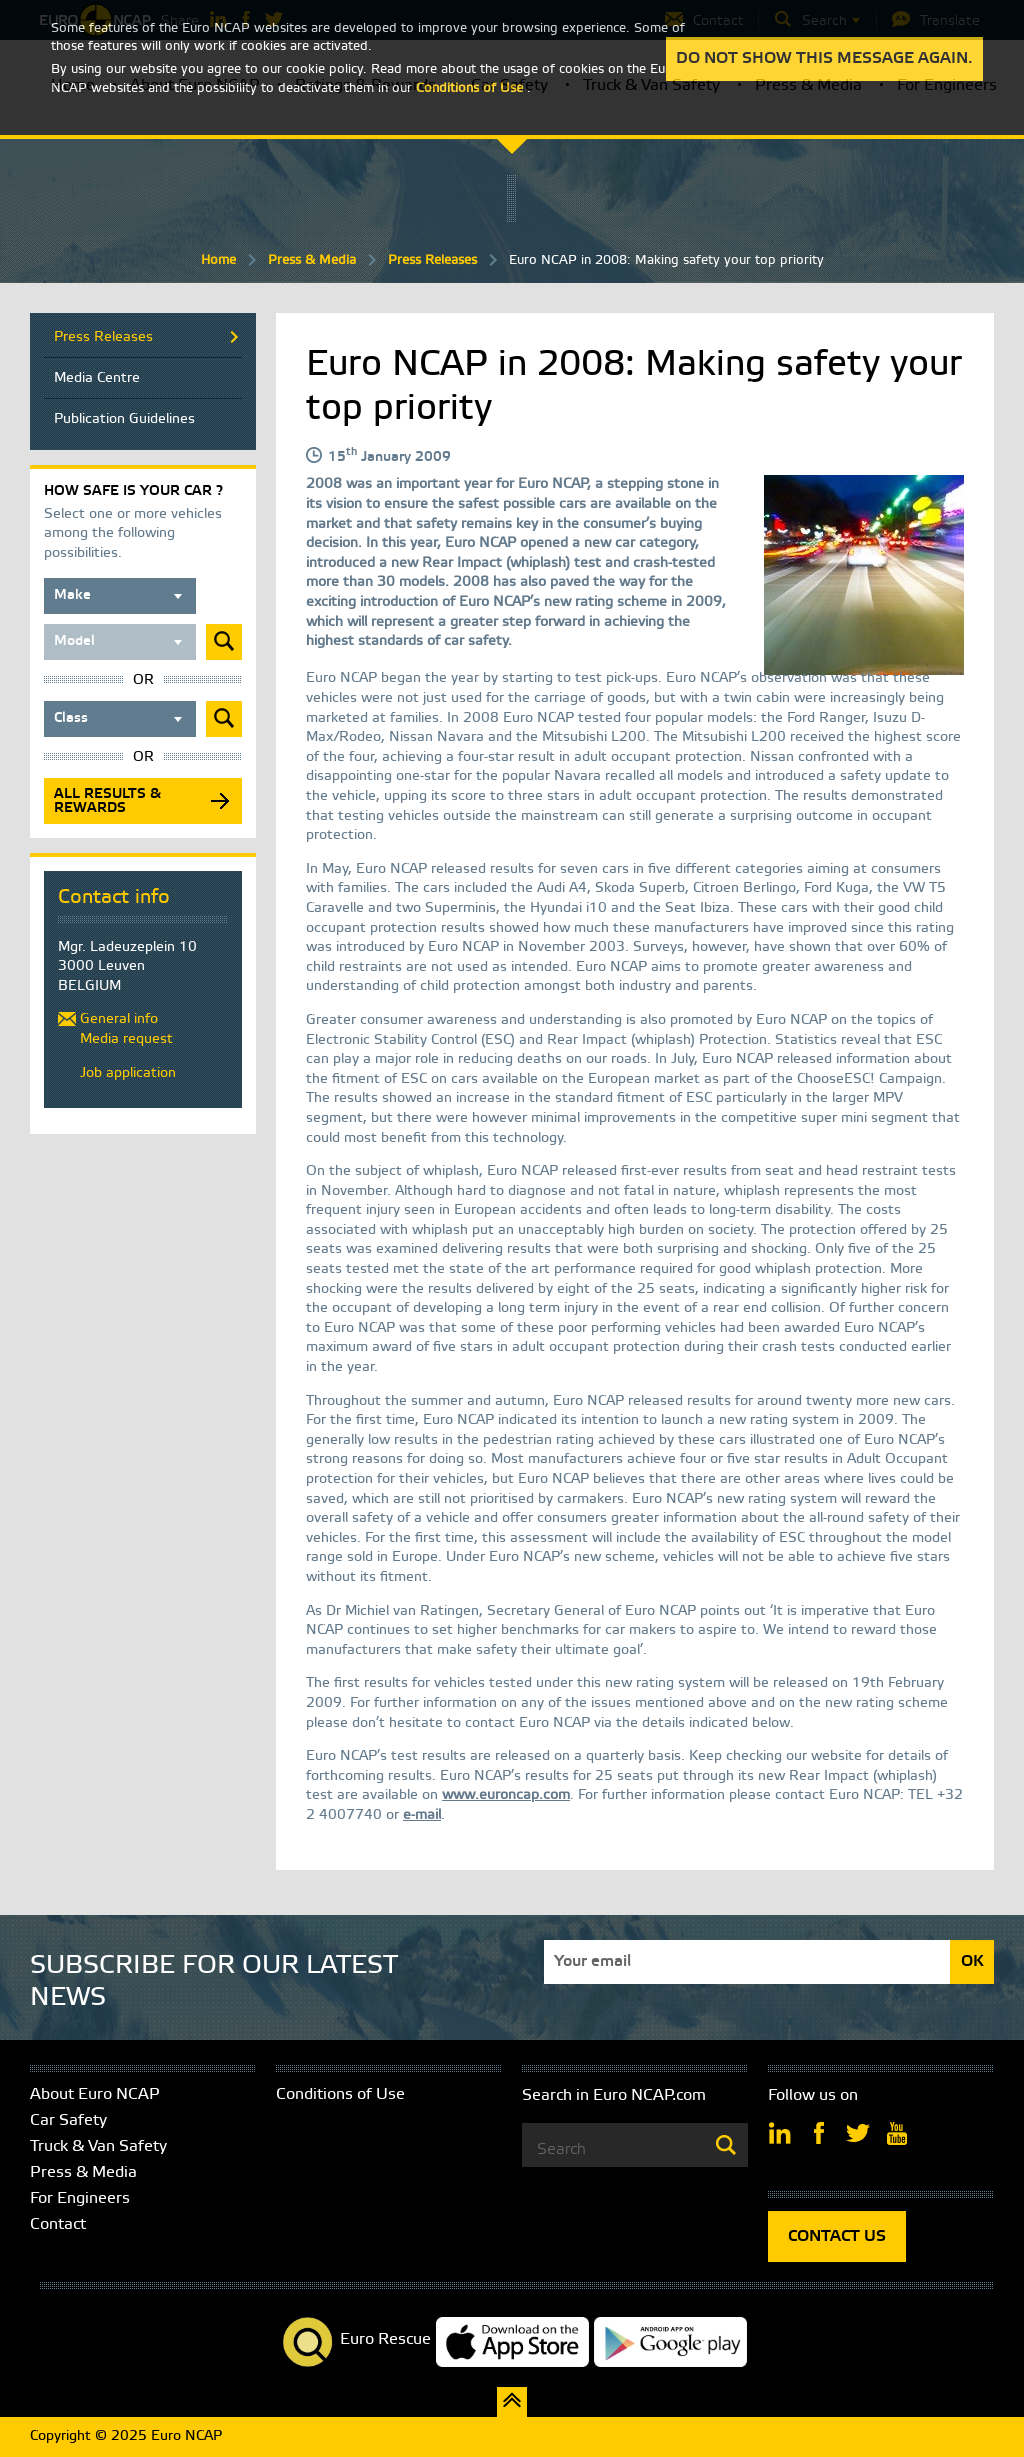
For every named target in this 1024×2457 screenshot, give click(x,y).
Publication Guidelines (124, 419)
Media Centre (97, 378)
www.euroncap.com (506, 1795)
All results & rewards (107, 801)
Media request (126, 1039)
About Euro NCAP (95, 2094)
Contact (58, 2224)
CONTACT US (837, 2236)
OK (972, 1961)
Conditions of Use (340, 2094)
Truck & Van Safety (98, 2146)
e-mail (422, 1815)
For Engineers (80, 2198)
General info (119, 1019)
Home (218, 260)
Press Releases (432, 260)
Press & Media (312, 260)
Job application (128, 1073)
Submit (224, 642)
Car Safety (68, 2120)
